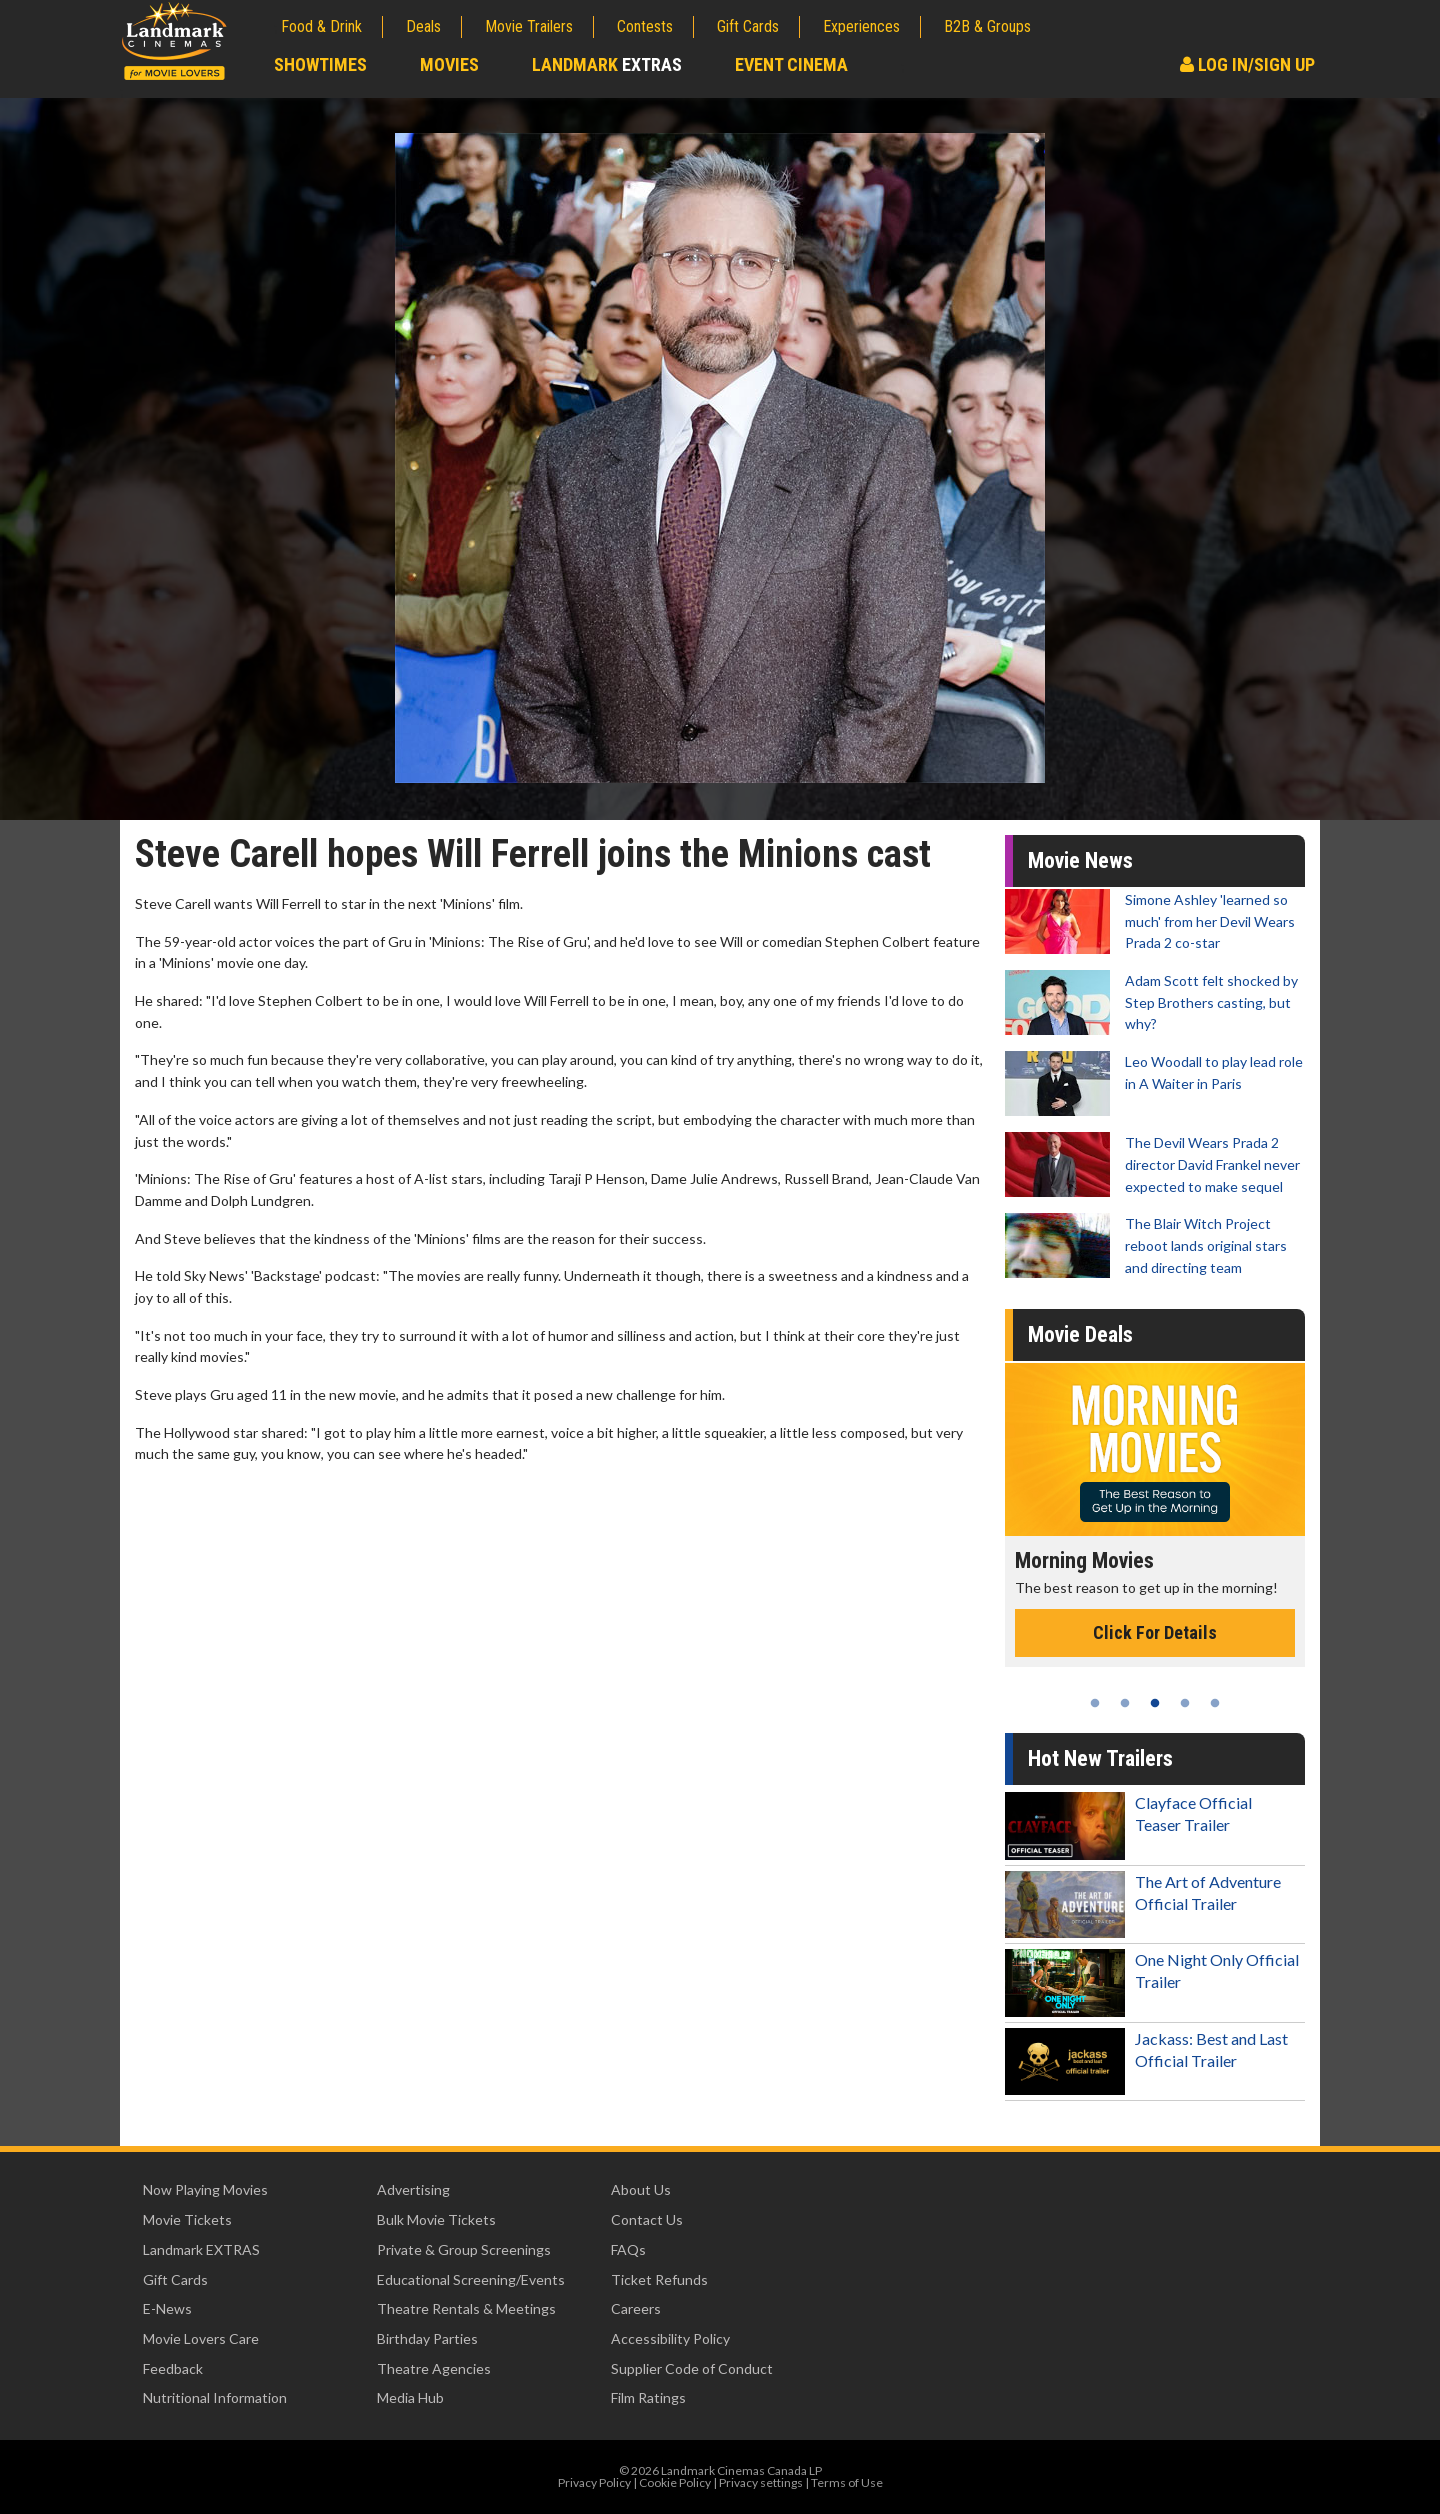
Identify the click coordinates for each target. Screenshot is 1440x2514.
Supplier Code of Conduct (692, 2368)
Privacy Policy (594, 2482)
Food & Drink (321, 26)
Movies (449, 64)
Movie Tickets (187, 2219)
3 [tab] (1155, 1703)
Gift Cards (748, 26)
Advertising (413, 2189)
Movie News (1080, 860)
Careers (636, 2308)
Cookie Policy (675, 2482)
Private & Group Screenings (464, 2249)
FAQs (628, 2249)
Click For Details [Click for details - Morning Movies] (1155, 1632)
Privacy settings (761, 2482)
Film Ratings (648, 2397)
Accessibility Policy (670, 2338)
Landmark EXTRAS (201, 2249)
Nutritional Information (215, 2397)
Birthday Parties (427, 2338)
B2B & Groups (987, 26)
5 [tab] (1215, 1703)
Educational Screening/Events (471, 2279)
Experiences (861, 26)
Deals (423, 26)
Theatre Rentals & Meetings (466, 2308)
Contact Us (647, 2219)
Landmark (607, 64)
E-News (167, 2308)
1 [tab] (1095, 1703)
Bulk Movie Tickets (436, 2219)
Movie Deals (1080, 1334)
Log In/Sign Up (1247, 64)
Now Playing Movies (205, 2189)
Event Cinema (791, 64)
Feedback (173, 2368)
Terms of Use (847, 2482)
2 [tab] (1125, 1703)
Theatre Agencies (434, 2368)
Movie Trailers (529, 26)
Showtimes (320, 64)
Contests (645, 26)
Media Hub (410, 2397)
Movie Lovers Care (201, 2338)
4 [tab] (1185, 1703)
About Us (641, 2189)
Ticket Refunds (659, 2279)
